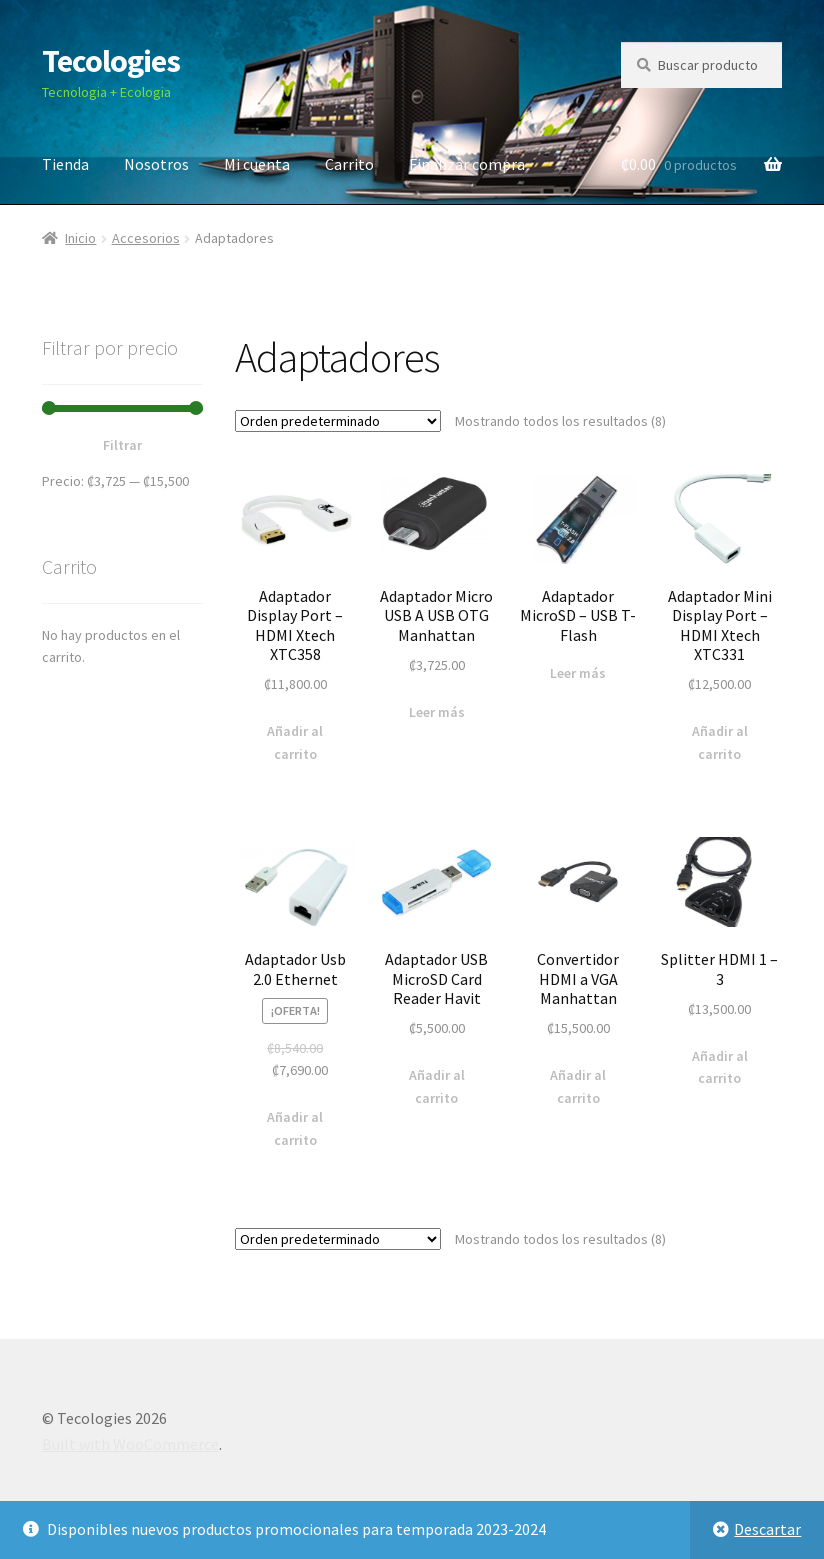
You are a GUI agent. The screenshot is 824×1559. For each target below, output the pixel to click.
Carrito (349, 164)
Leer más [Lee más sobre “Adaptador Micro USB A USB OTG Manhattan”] (437, 712)
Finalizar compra (467, 164)
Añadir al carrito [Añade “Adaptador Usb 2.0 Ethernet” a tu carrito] (295, 1128)
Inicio (80, 238)
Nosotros (156, 164)
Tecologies (111, 61)
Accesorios (146, 238)
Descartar (767, 1529)
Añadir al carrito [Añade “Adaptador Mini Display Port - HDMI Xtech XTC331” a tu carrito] (720, 742)
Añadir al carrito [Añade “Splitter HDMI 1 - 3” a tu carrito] (720, 1067)
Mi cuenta (257, 164)
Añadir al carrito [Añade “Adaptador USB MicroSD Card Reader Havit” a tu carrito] (437, 1086)
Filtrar (122, 445)
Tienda (65, 164)
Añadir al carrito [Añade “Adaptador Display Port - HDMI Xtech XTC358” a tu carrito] (295, 742)
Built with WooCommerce (130, 1444)
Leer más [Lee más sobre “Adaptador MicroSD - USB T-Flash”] (578, 673)
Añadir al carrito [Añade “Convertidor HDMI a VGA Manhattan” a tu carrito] (578, 1086)
